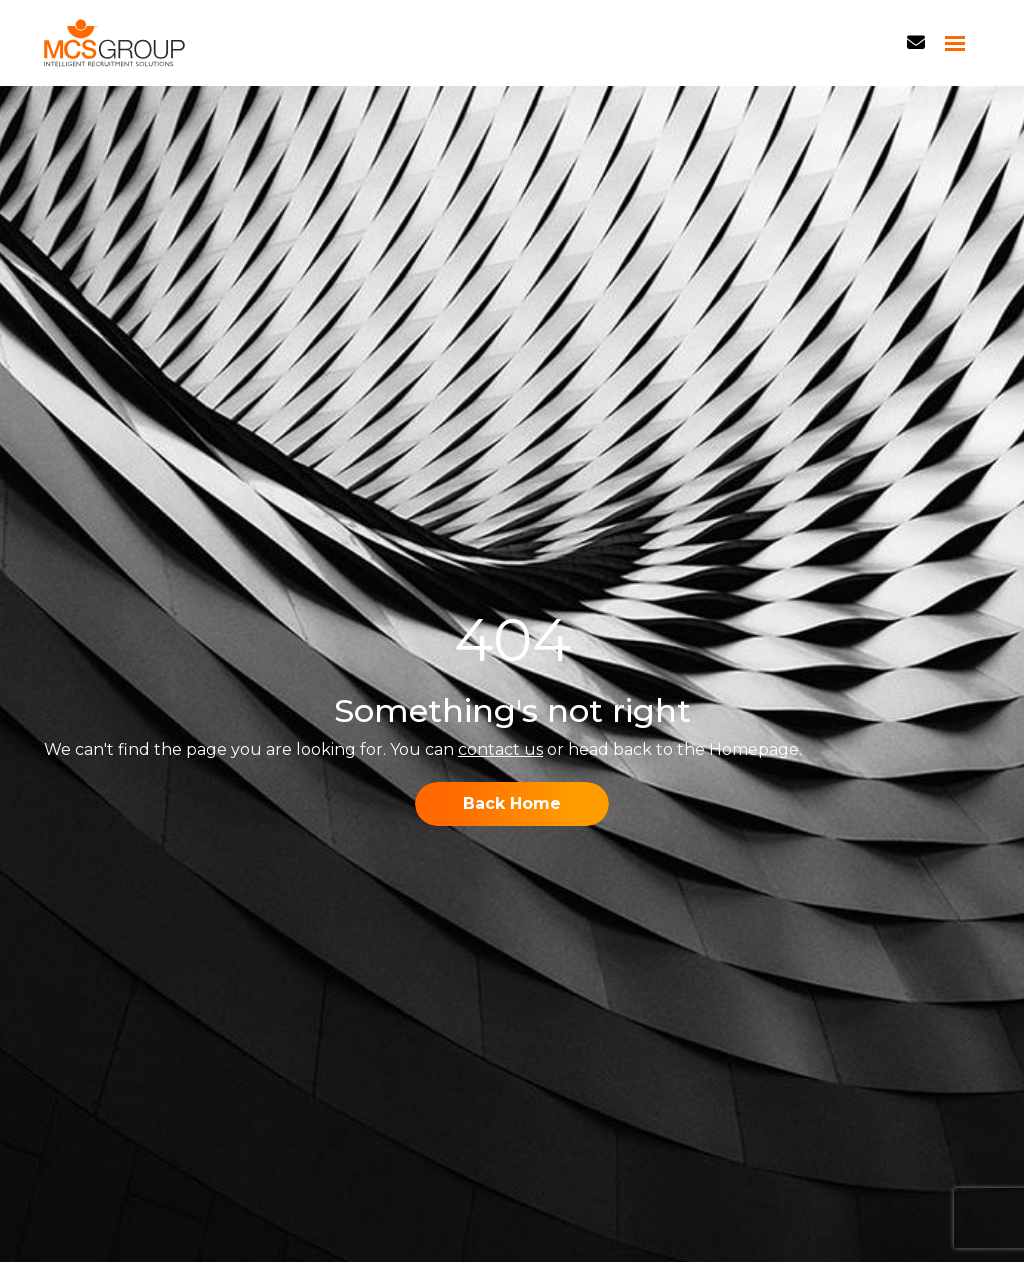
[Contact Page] (916, 43)
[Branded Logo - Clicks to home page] (114, 43)
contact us (500, 749)
